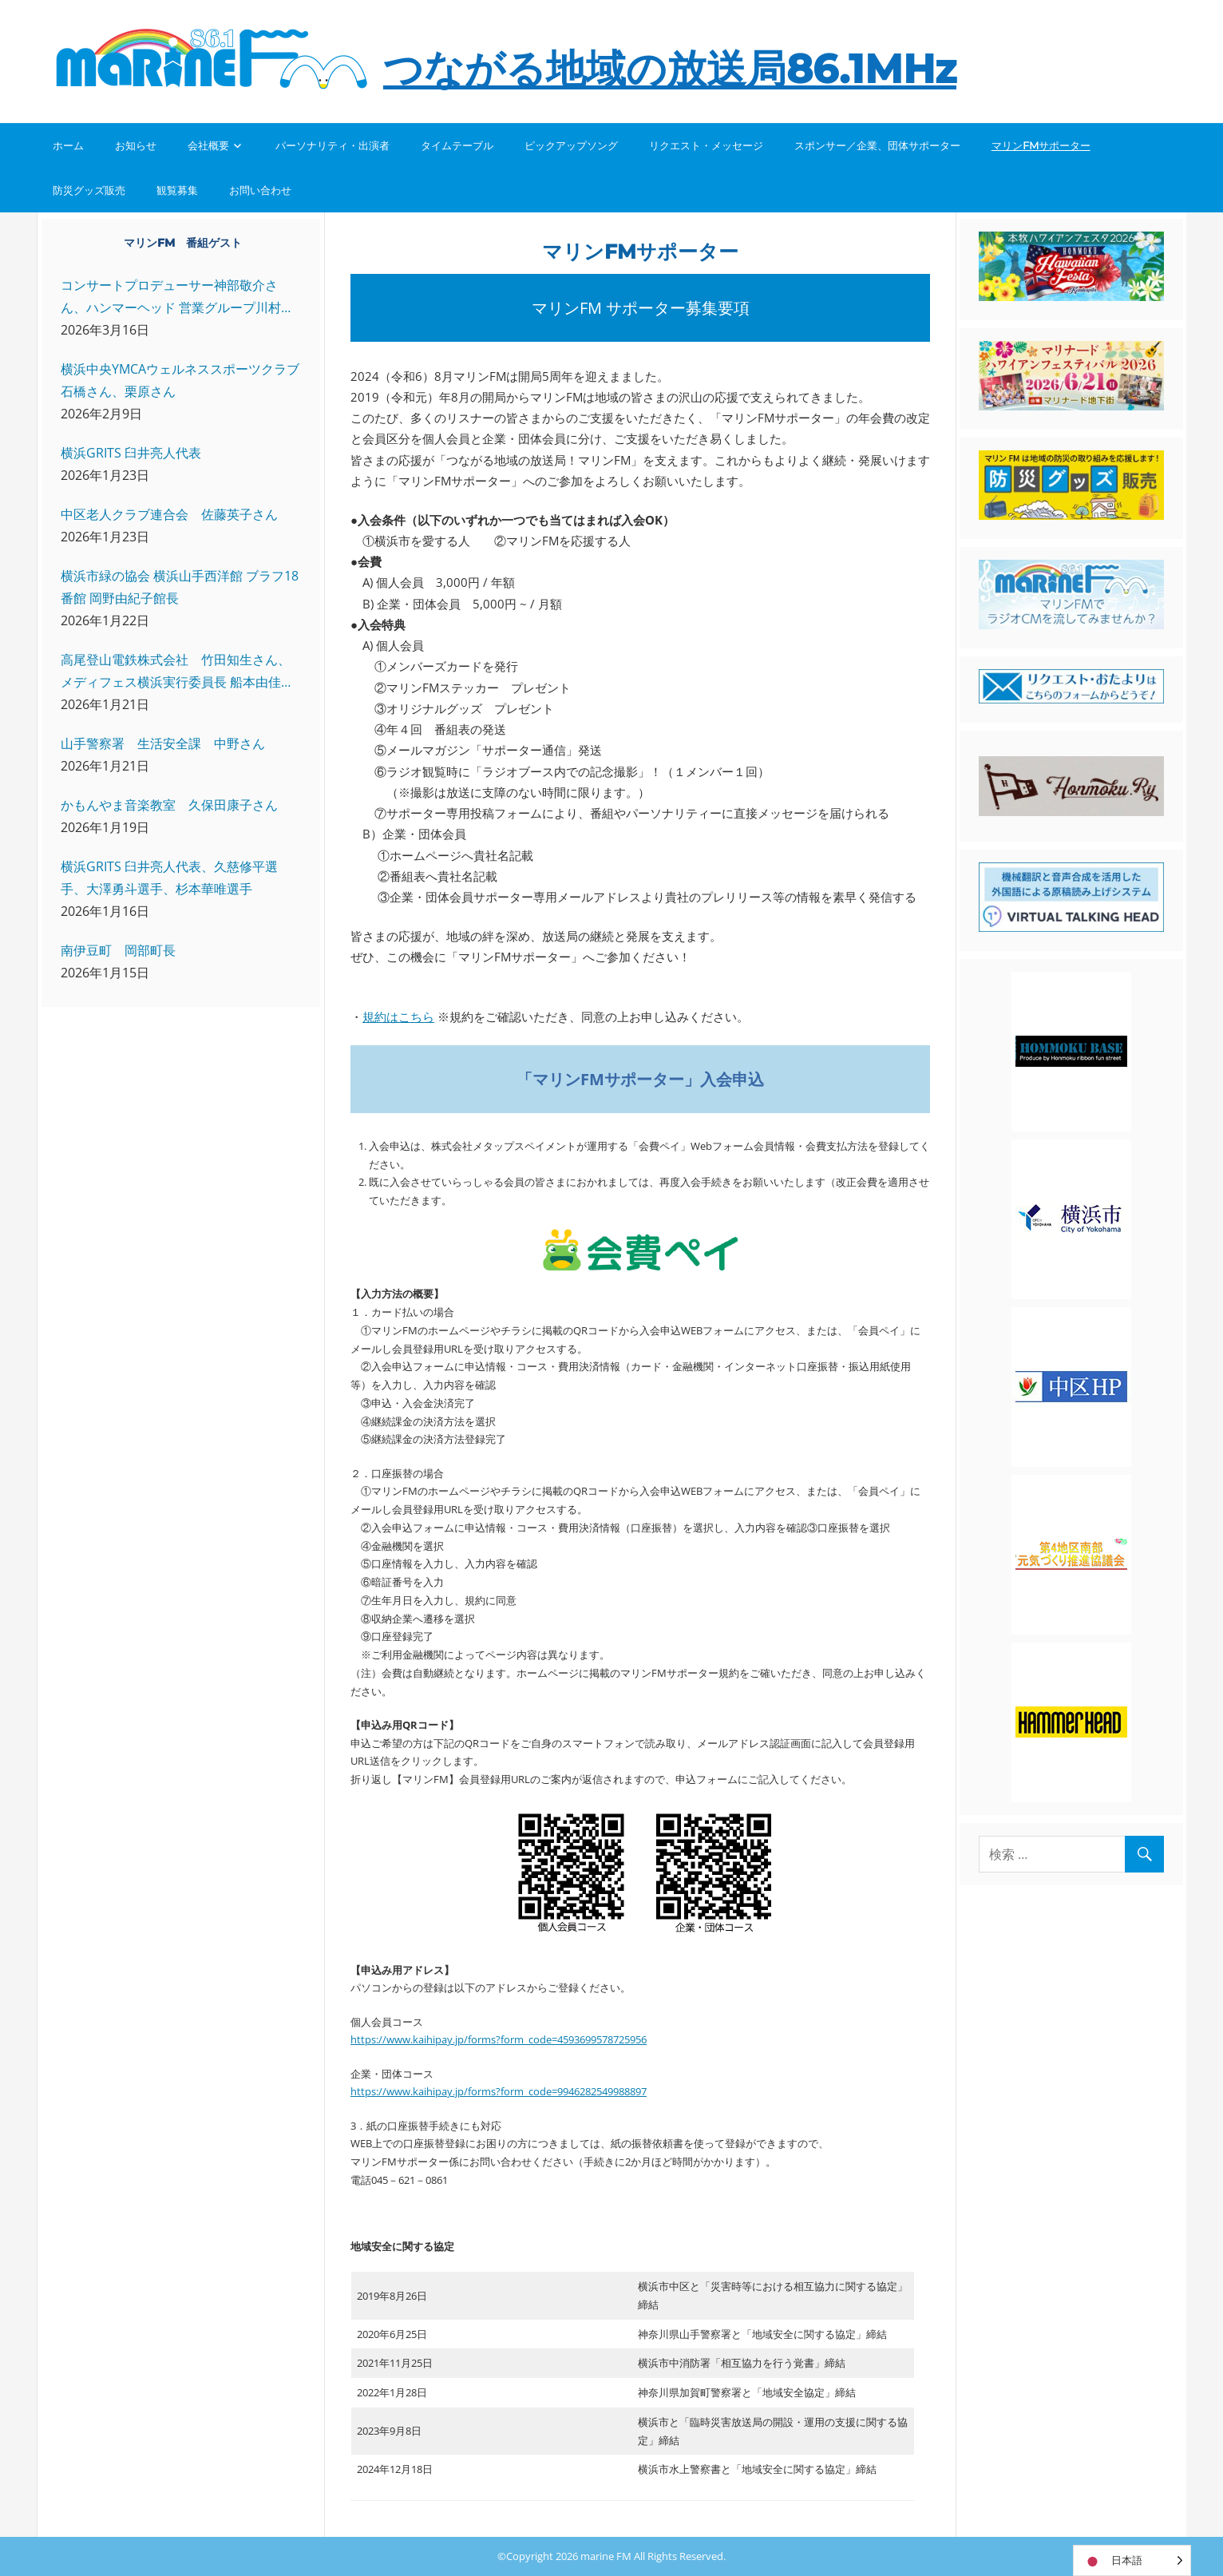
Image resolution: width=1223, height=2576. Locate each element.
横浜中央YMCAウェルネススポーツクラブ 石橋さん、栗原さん (180, 380)
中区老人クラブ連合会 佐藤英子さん (169, 514)
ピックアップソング (571, 145)
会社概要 (208, 145)
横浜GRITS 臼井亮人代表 (131, 453)
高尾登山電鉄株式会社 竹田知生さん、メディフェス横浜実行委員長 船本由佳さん (177, 672)
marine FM (605, 2556)
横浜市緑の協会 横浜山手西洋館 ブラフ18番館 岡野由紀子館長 (180, 587)
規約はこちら (398, 1016)
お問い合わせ (260, 190)
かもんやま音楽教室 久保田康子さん (169, 805)
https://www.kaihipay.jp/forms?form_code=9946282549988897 (498, 2091)
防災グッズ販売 (89, 190)
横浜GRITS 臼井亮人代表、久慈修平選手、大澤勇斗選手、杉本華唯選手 (169, 878)
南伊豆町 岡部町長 (118, 950)
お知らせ (135, 145)
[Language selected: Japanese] (1132, 2560)
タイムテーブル (457, 145)
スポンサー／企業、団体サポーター (877, 145)
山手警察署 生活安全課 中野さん (163, 743)
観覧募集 (177, 190)
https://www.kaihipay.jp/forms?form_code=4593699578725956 (498, 2039)
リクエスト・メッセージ (706, 145)
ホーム (68, 145)
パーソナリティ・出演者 (332, 145)
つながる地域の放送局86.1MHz (669, 69)
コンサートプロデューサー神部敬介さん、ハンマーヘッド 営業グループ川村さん (177, 297)
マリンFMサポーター (1040, 145)
